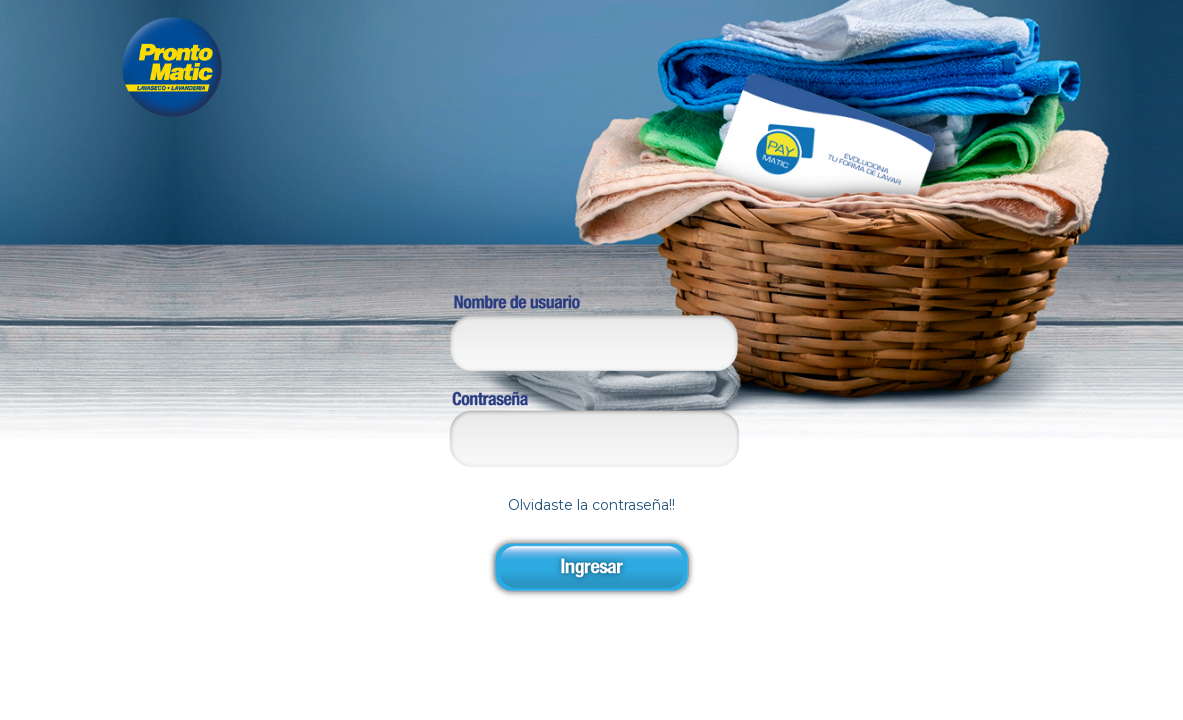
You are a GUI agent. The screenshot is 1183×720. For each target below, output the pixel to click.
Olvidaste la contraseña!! (591, 466)
